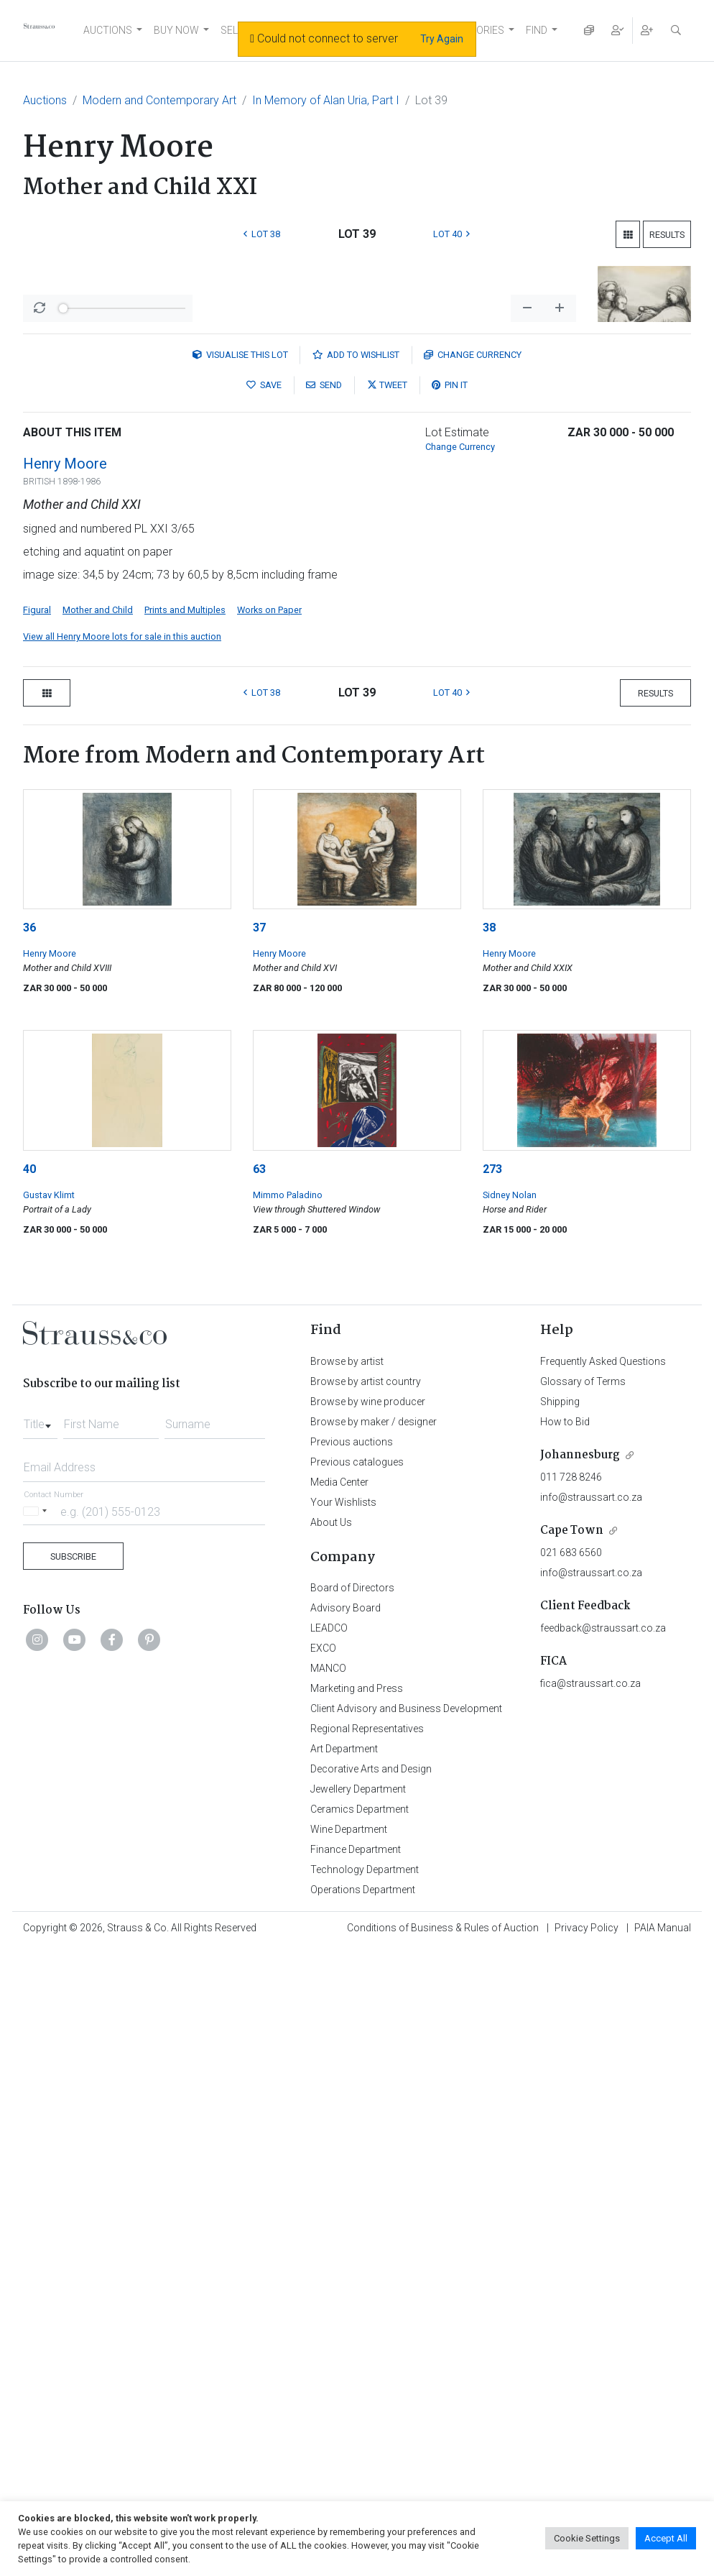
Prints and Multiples (185, 1138)
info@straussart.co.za (591, 2026)
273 (492, 1698)
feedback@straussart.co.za (603, 2157)
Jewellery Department (358, 2318)
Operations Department (362, 2418)
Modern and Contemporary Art (159, 100)
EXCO (323, 2177)
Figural (37, 1138)
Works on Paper (269, 1138)
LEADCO (329, 2157)
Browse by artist (347, 1890)
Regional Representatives (367, 2257)
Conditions (443, 2456)
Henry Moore (65, 992)
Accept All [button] (665, 2538)
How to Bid (565, 1950)
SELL (232, 30)
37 (259, 1456)
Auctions (45, 100)
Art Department (344, 2277)
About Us (331, 2051)
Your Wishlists (343, 2031)
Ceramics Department (359, 2338)
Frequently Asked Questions (603, 1890)
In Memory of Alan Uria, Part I (325, 100)
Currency (472, 883)
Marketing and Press (356, 2217)
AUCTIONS (107, 30)
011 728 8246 (571, 2006)
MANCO (328, 2197)
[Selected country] (37, 2040)
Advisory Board (345, 2137)
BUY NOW (176, 30)
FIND (536, 30)
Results (667, 234)
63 (259, 1698)
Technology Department (364, 2398)
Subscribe (73, 2085)
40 (29, 1698)
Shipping (560, 1930)
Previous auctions (351, 1971)
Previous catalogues (357, 1991)
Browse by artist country (365, 1910)
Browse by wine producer (367, 1930)
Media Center (339, 2011)
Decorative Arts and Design (371, 2298)
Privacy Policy (586, 2456)
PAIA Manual (662, 2456)
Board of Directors (352, 2116)
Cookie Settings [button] (587, 2538)
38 (489, 1456)
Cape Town (571, 2060)
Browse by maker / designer (373, 1950)
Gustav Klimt (49, 1724)
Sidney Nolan (510, 1724)
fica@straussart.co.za (590, 2212)
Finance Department (355, 2378)
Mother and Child (97, 1138)
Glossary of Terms (583, 1910)
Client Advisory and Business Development (406, 2237)
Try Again (441, 39)
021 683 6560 (571, 2081)
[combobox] (40, 1949)
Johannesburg (580, 1984)
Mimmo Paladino (288, 1724)
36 (29, 1456)
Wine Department (348, 2358)
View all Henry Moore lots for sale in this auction (122, 1165)
